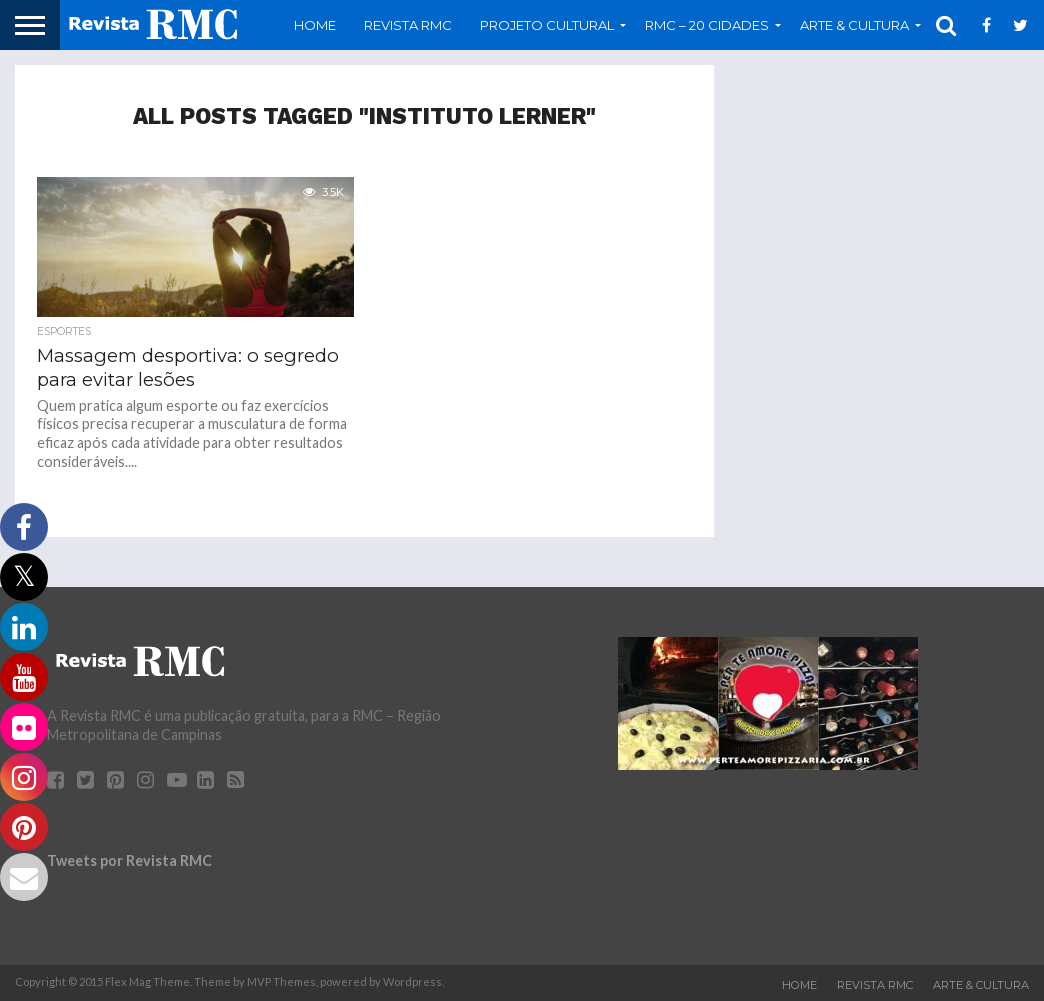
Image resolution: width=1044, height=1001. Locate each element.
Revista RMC (408, 25)
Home (315, 25)
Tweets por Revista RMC (129, 860)
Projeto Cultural (547, 25)
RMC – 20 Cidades (707, 25)
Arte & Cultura (854, 25)
